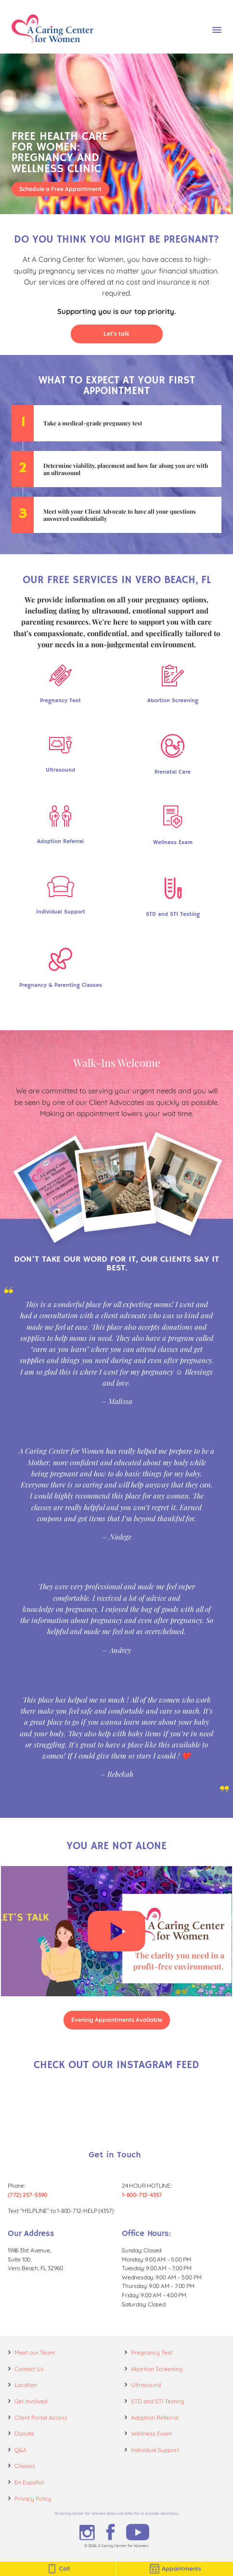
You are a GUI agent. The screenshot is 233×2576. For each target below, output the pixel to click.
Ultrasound (146, 2384)
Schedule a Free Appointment (60, 188)
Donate (24, 2433)
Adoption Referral (155, 2417)
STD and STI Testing (157, 2401)
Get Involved (30, 2401)
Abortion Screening (156, 2368)
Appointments (175, 2569)
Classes (24, 2465)
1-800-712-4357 (142, 2194)
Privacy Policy (33, 2498)
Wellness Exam (151, 2433)
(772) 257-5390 (27, 2194)
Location (25, 2384)
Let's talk (116, 333)
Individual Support (155, 2449)
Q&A (20, 2449)
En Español (29, 2482)
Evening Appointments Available (116, 2019)
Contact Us (29, 2368)
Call (58, 2569)
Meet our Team (34, 2352)
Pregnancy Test (151, 2352)
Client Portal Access (40, 2417)
